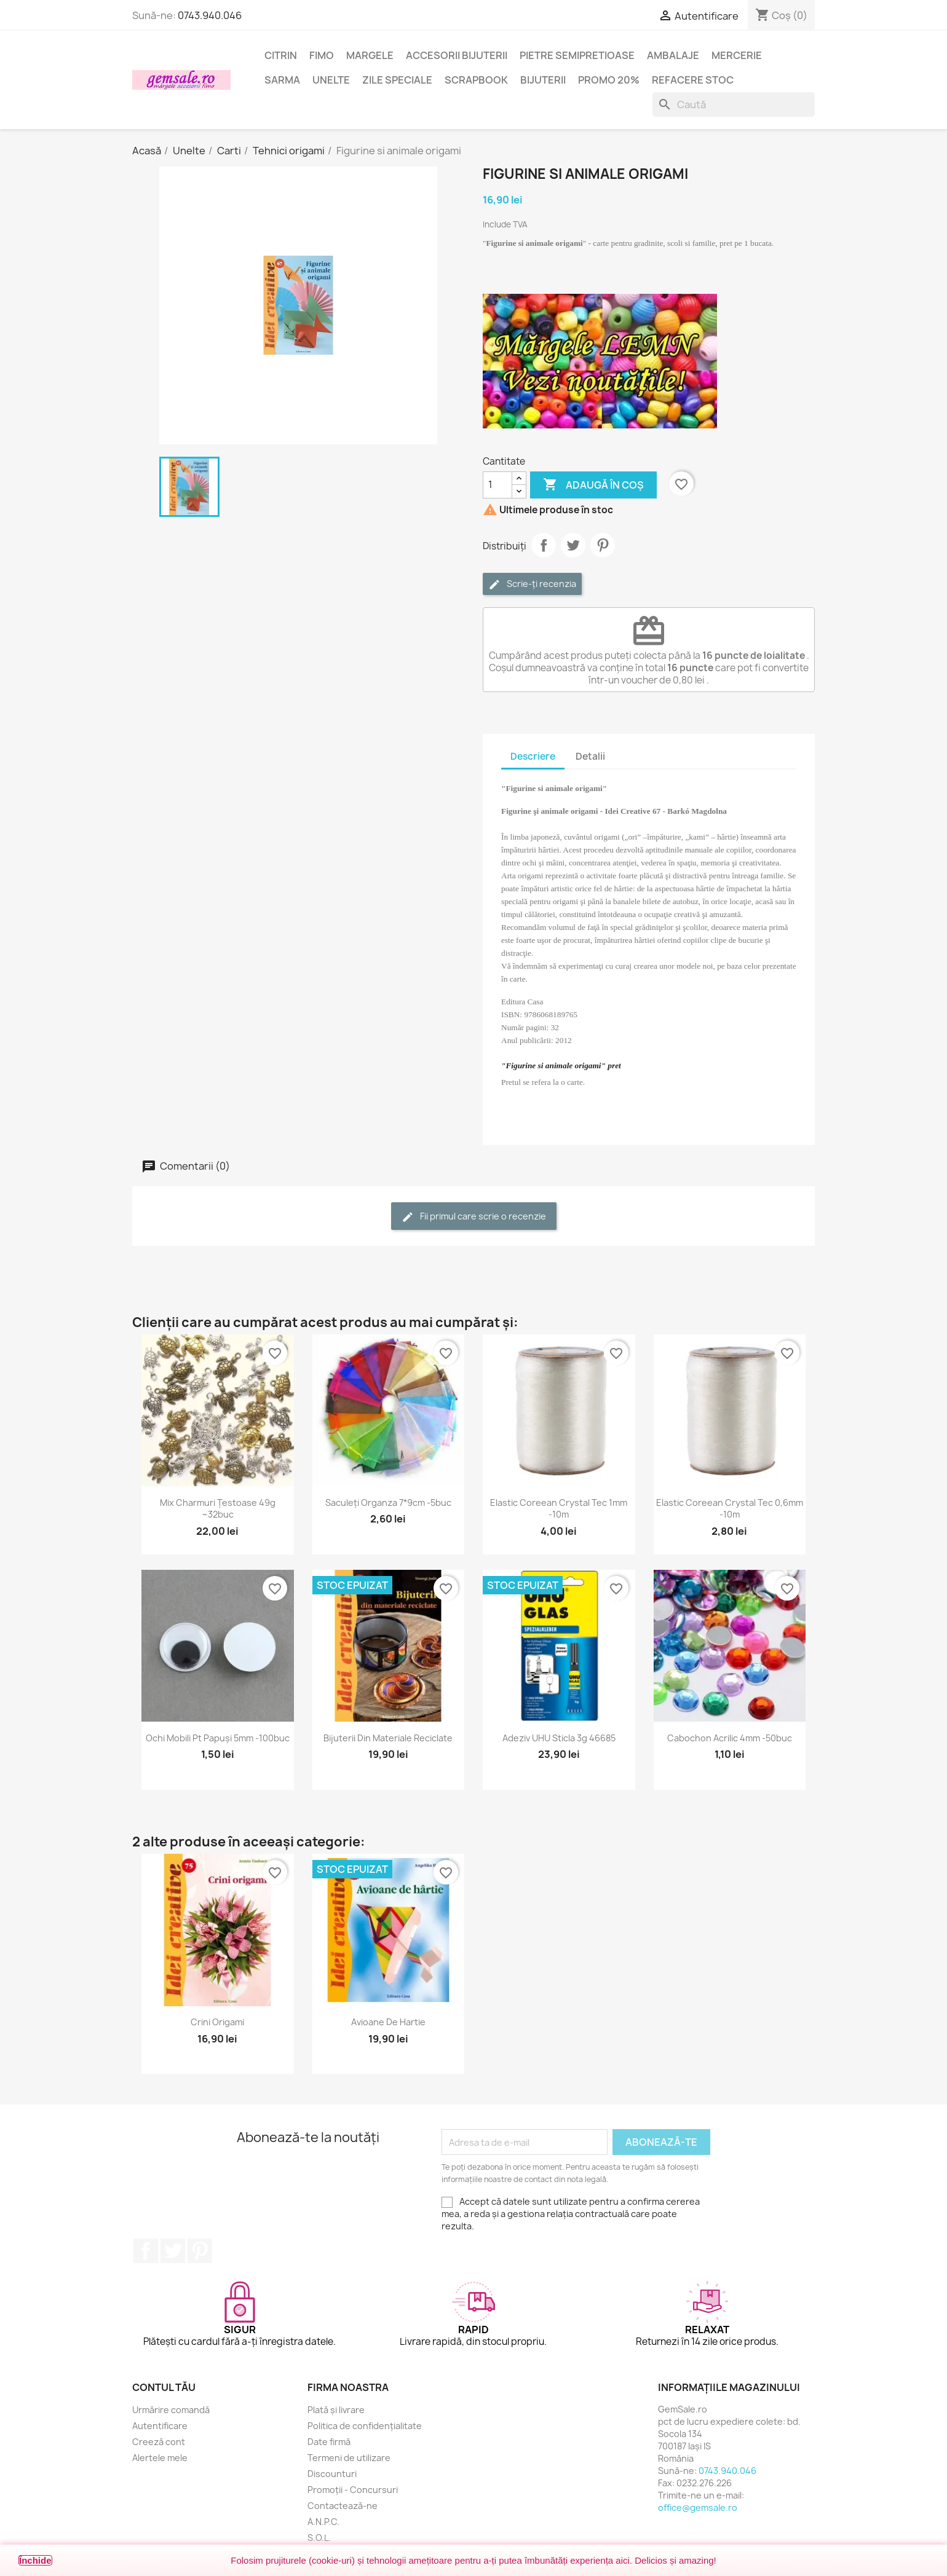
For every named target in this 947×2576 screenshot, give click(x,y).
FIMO (321, 55)
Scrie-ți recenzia (532, 584)
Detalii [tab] (590, 756)
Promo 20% (609, 80)
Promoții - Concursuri (352, 2489)
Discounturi (332, 2473)
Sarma (282, 80)
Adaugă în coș (593, 485)
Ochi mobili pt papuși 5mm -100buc (218, 1738)
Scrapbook (476, 80)
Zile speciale (397, 80)
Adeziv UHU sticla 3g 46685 (559, 1738)
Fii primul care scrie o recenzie (474, 1216)
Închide (35, 2560)
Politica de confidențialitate (364, 2426)
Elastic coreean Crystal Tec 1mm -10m (558, 1509)
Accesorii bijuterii (456, 55)
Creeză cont (158, 2442)
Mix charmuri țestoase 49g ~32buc (217, 1509)
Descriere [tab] (532, 756)
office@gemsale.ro (697, 2507)
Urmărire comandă (171, 2410)
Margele (370, 55)
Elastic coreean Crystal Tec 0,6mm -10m (729, 1509)
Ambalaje (673, 55)
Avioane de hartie (388, 2022)
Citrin (280, 55)
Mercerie (736, 55)
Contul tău (164, 2387)
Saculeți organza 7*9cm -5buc (388, 1502)
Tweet (573, 545)
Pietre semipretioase (577, 55)
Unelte (331, 80)
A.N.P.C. (323, 2521)
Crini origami (217, 2022)
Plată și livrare (336, 2410)
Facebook (145, 2251)
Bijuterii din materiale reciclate (388, 1738)
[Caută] (733, 104)
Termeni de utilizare (348, 2458)
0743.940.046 (210, 15)
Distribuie (543, 545)
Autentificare (160, 2426)
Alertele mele (160, 2458)
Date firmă (329, 2442)
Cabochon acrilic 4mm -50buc (729, 1738)
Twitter (172, 2251)
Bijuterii (543, 80)
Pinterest (602, 545)
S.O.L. (319, 2537)
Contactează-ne (342, 2505)
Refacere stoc (693, 80)
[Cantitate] (497, 484)
